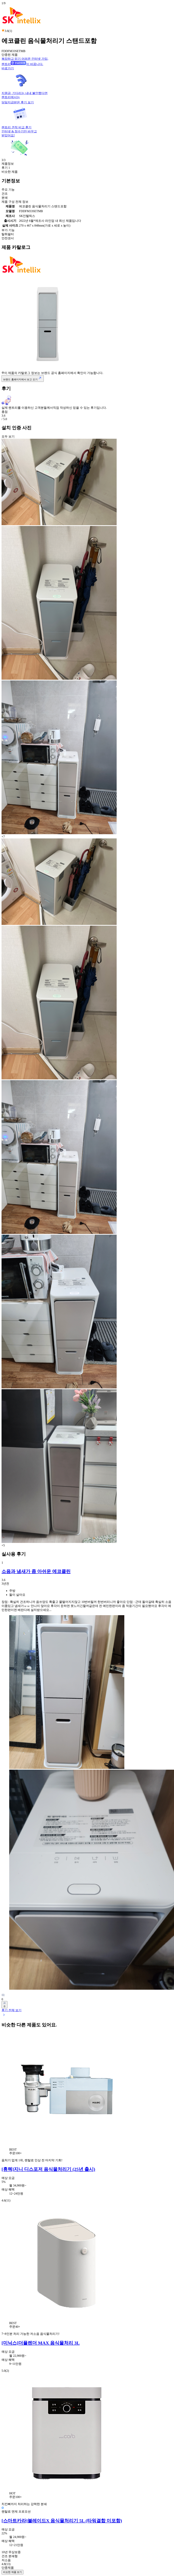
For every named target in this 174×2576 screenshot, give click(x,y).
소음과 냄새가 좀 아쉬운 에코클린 (36, 1571)
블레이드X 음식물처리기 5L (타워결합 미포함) (62, 2520)
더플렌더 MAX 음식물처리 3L (41, 2342)
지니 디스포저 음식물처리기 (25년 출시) (48, 2169)
